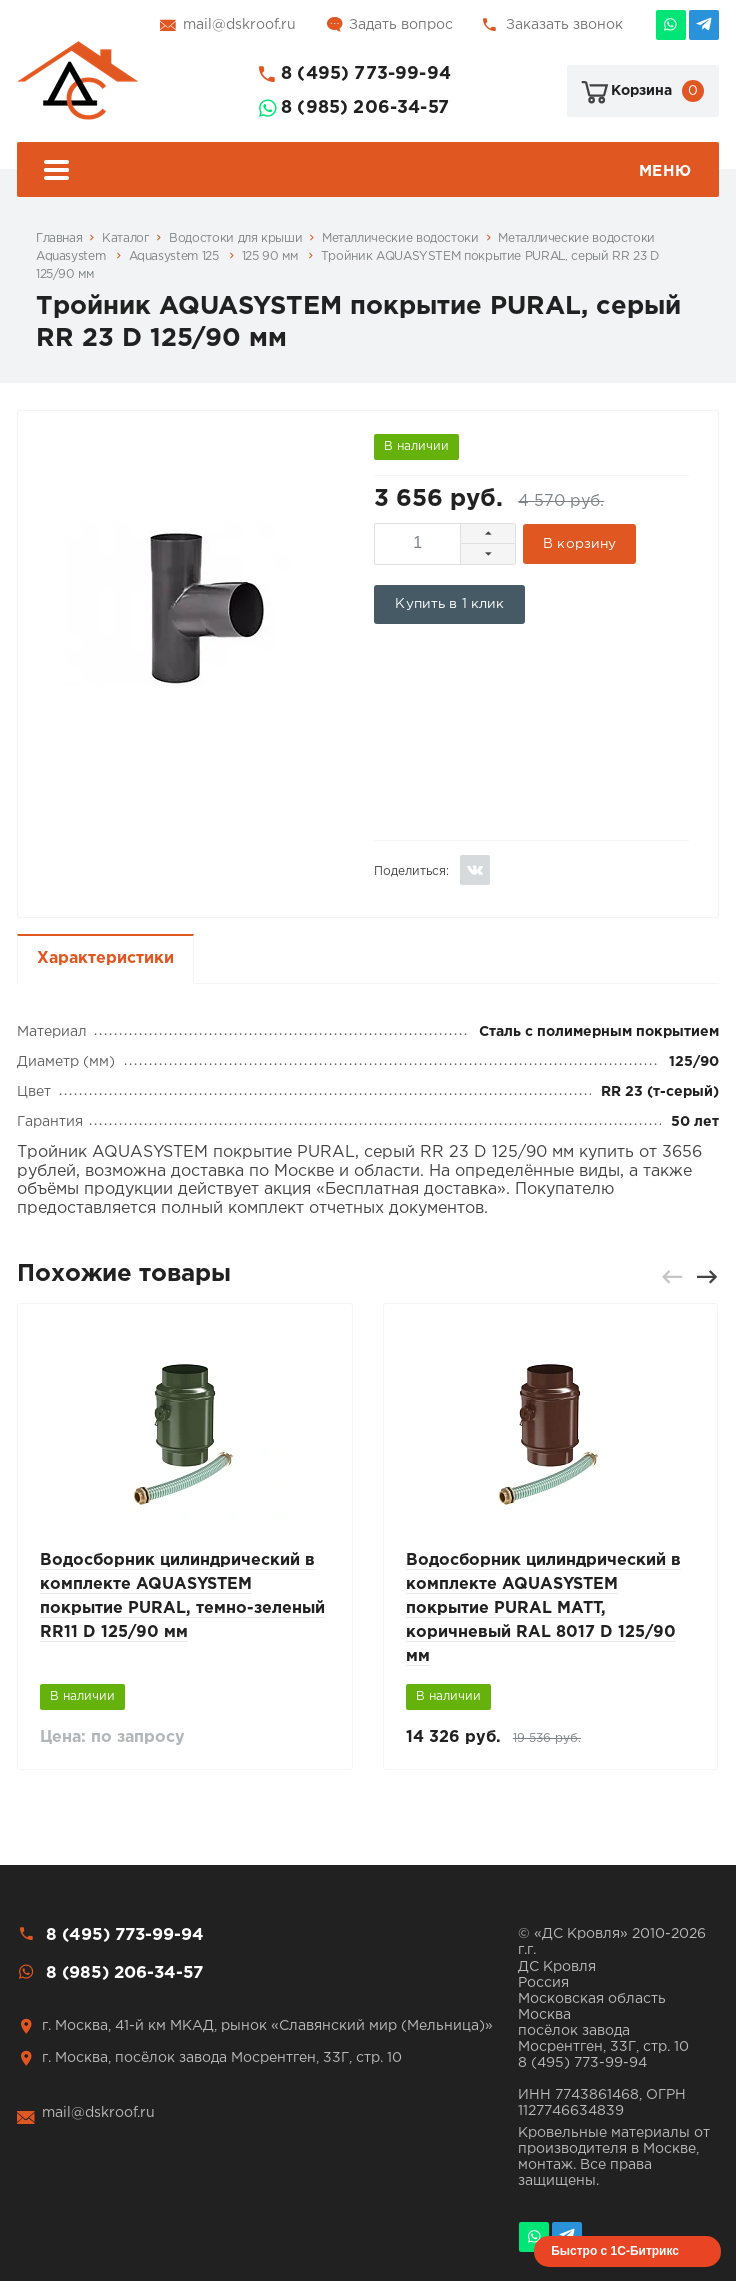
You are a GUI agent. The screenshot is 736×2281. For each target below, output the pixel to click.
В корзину (579, 544)
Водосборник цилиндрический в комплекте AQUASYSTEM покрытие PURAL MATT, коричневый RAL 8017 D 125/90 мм (543, 1608)
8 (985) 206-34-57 (365, 108)
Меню (367, 172)
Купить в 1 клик (449, 604)
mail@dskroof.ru (239, 25)
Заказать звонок (564, 25)
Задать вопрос (401, 25)
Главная (59, 238)
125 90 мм (271, 256)
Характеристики (105, 958)
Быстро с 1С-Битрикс (615, 2251)
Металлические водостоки (400, 238)
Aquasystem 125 (176, 256)
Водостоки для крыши (235, 238)
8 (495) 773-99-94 (366, 74)
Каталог (125, 238)
